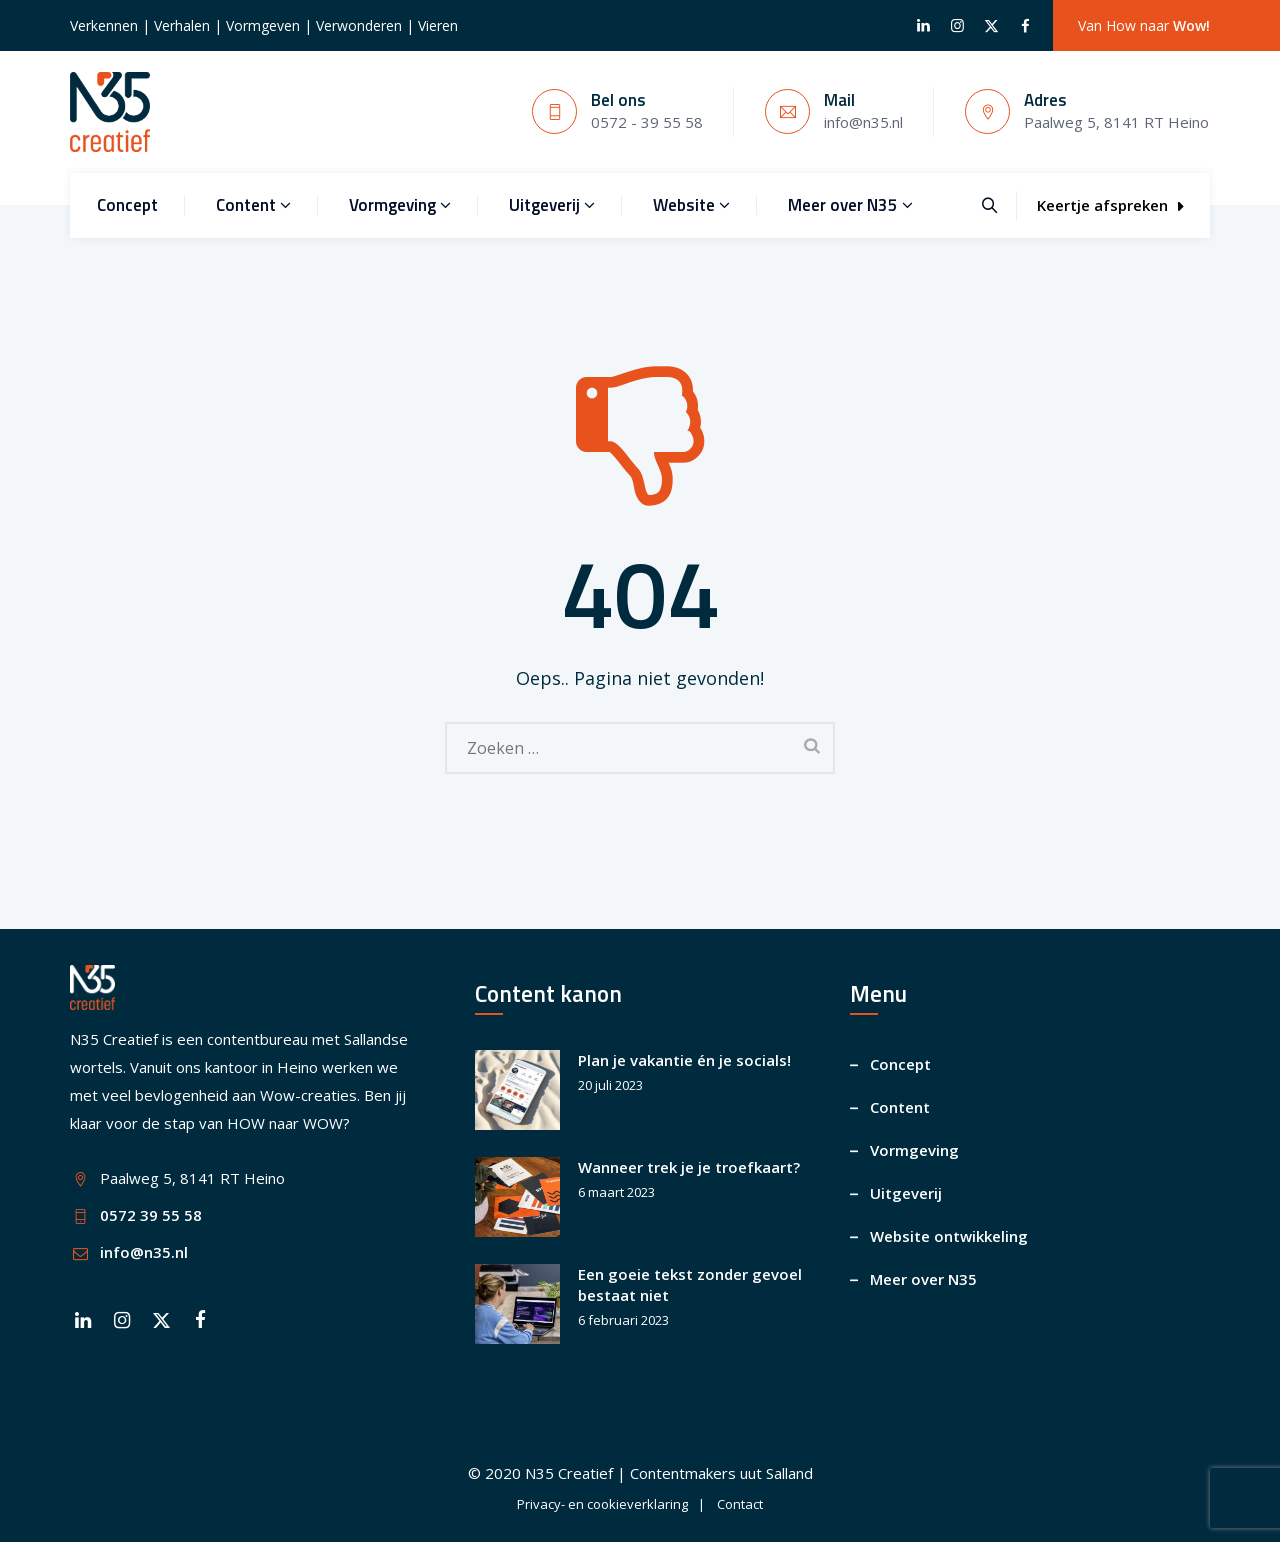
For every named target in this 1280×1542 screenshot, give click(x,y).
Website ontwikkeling (949, 1236)
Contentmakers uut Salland (721, 1473)
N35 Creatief (569, 1473)
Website (691, 205)
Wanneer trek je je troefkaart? (689, 1167)
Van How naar (1144, 25)
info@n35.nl (144, 1252)
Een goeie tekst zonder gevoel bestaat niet (690, 1284)
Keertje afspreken (1110, 205)
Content (253, 205)
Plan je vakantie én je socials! (684, 1060)
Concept (127, 205)
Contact (740, 1504)
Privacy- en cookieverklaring (602, 1504)
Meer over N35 (850, 205)
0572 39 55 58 (151, 1215)
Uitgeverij (552, 205)
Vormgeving (400, 205)
